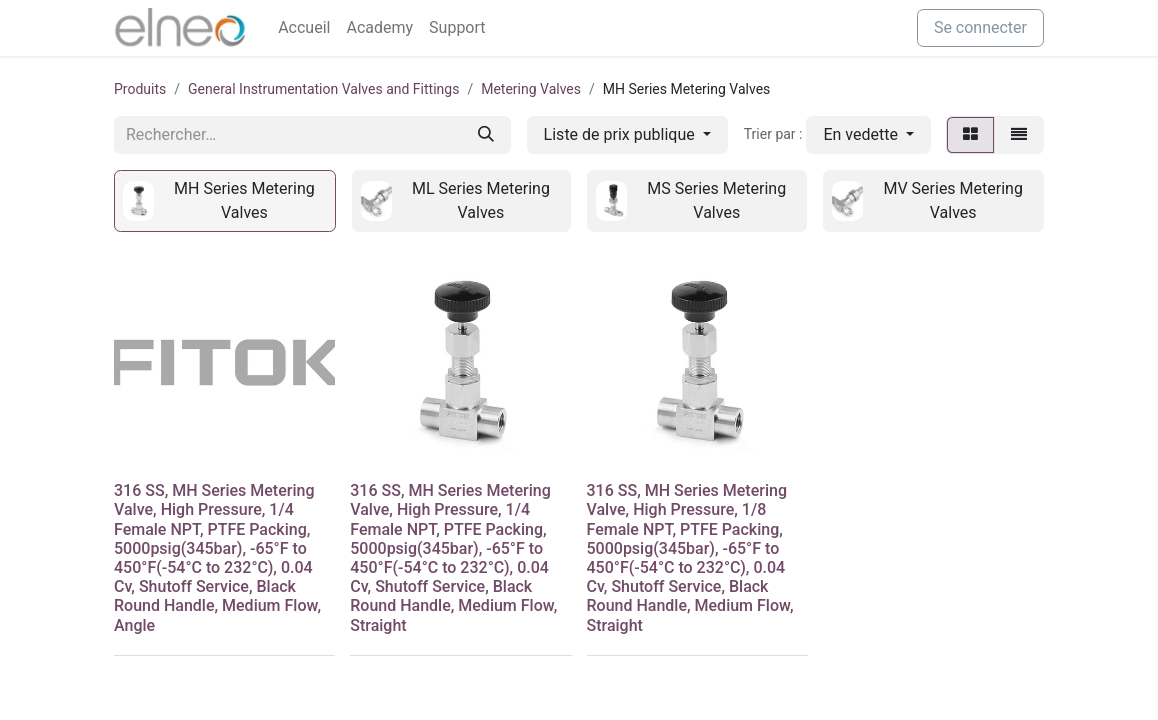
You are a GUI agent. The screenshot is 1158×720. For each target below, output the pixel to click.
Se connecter (980, 27)
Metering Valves (531, 89)
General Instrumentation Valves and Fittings (323, 89)
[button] (868, 135)
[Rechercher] (486, 135)
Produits (140, 89)
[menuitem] (304, 28)
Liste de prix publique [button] (621, 134)
